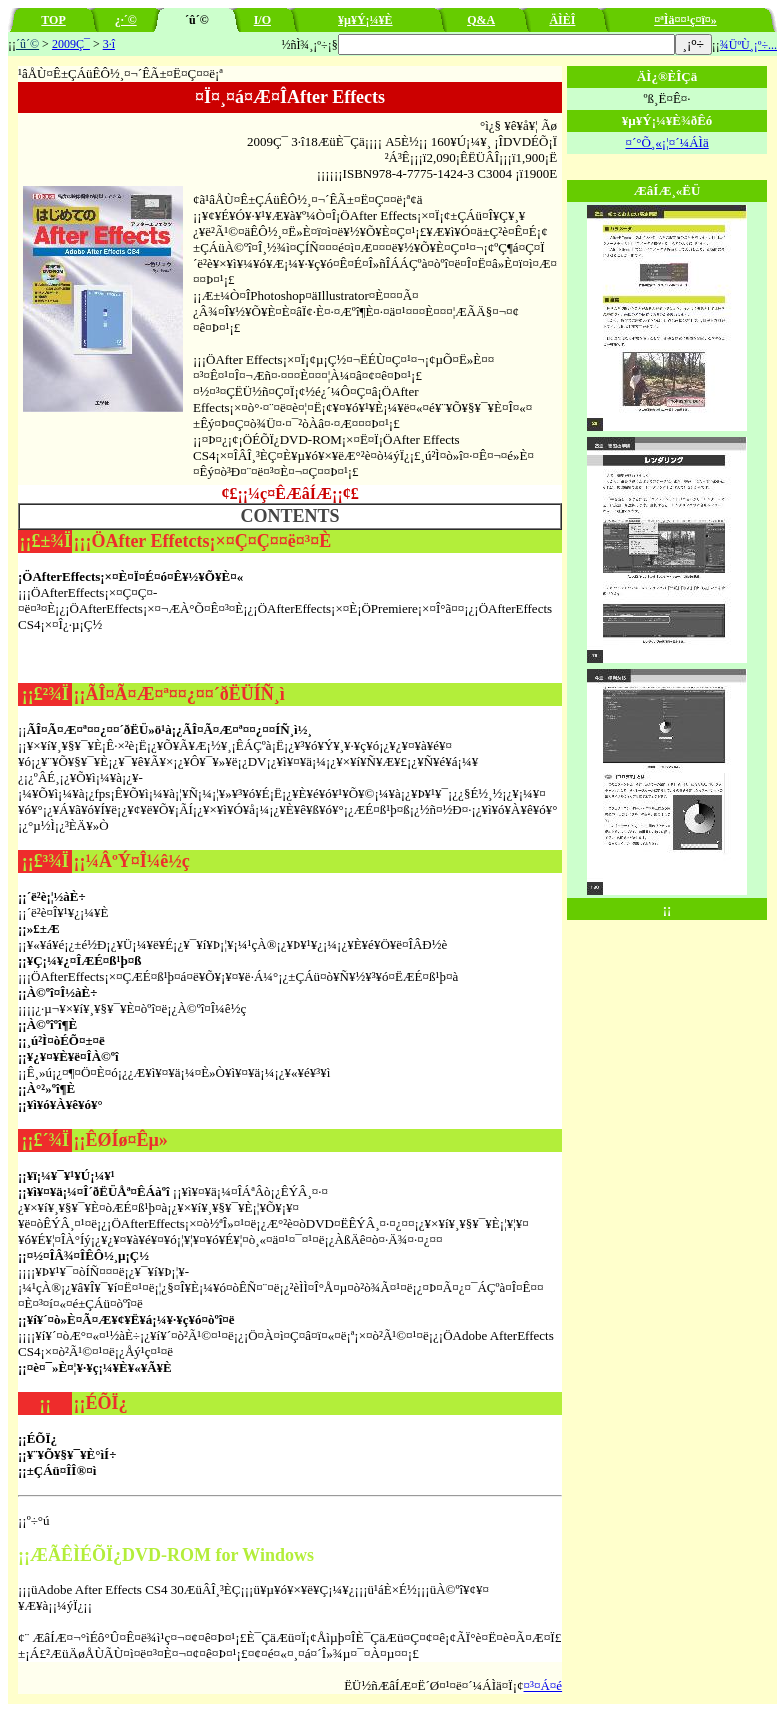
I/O (262, 20)
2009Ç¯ (71, 44)
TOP (53, 20)
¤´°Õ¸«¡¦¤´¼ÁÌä (666, 142)
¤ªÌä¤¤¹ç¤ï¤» (685, 20)
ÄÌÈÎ (562, 20)
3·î (109, 44)
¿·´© (126, 20)
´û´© (27, 44)
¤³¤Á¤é (543, 1685)
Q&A (481, 20)
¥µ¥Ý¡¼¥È (365, 20)
